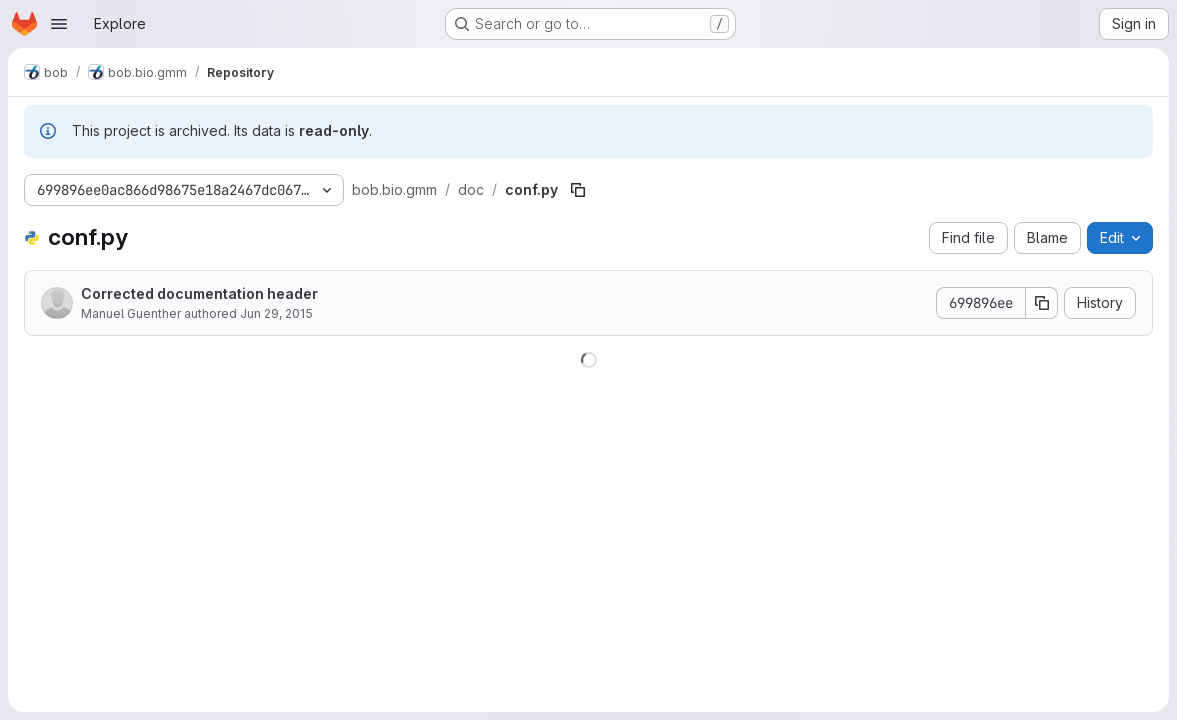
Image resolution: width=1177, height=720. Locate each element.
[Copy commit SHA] (1042, 303)
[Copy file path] (578, 190)
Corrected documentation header (199, 293)
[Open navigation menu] (59, 24)
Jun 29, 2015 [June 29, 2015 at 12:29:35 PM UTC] (276, 313)
